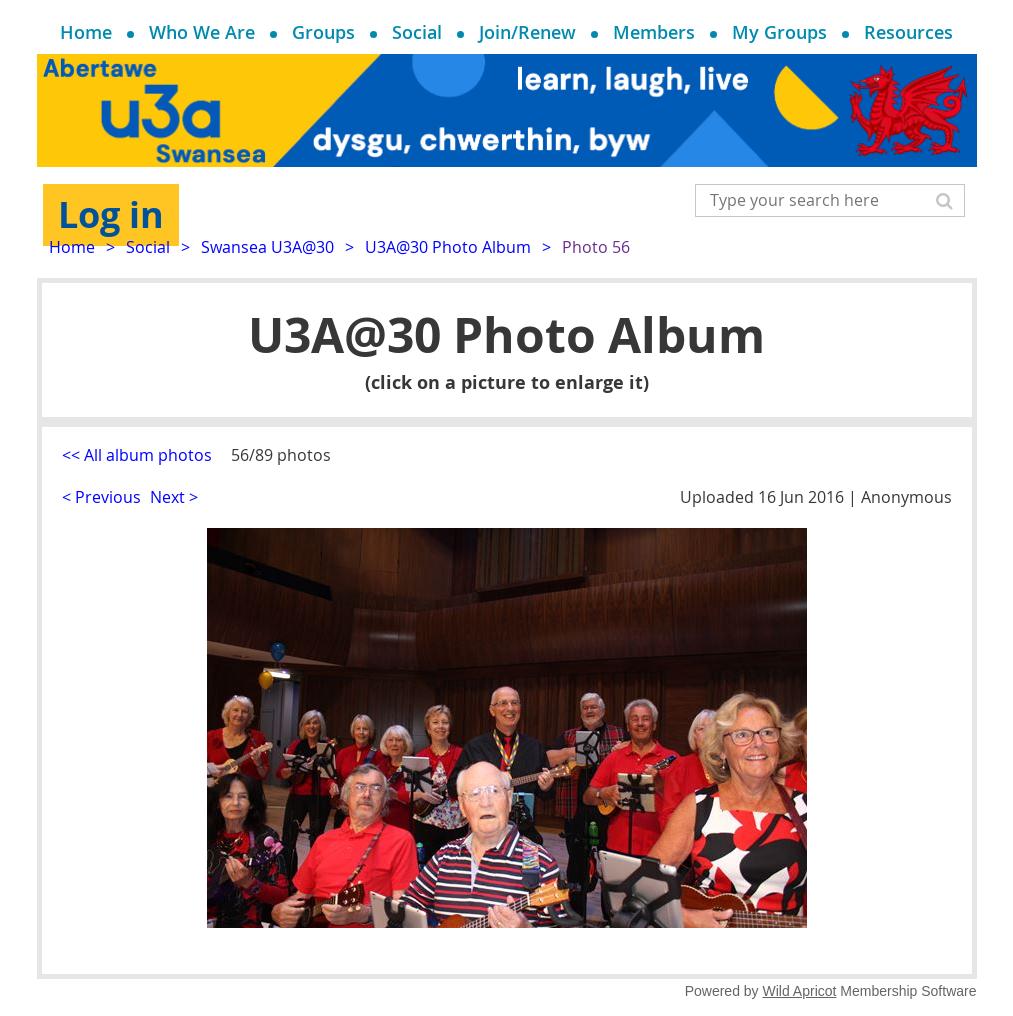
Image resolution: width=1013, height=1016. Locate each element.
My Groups (779, 32)
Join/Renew (527, 32)
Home (86, 32)
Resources (908, 32)
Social (417, 32)
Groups (323, 32)
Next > (174, 497)
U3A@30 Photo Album (448, 247)
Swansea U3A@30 (267, 247)
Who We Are (202, 32)
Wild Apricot (800, 991)
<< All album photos (137, 455)
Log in (111, 214)
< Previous (101, 497)
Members (654, 32)
